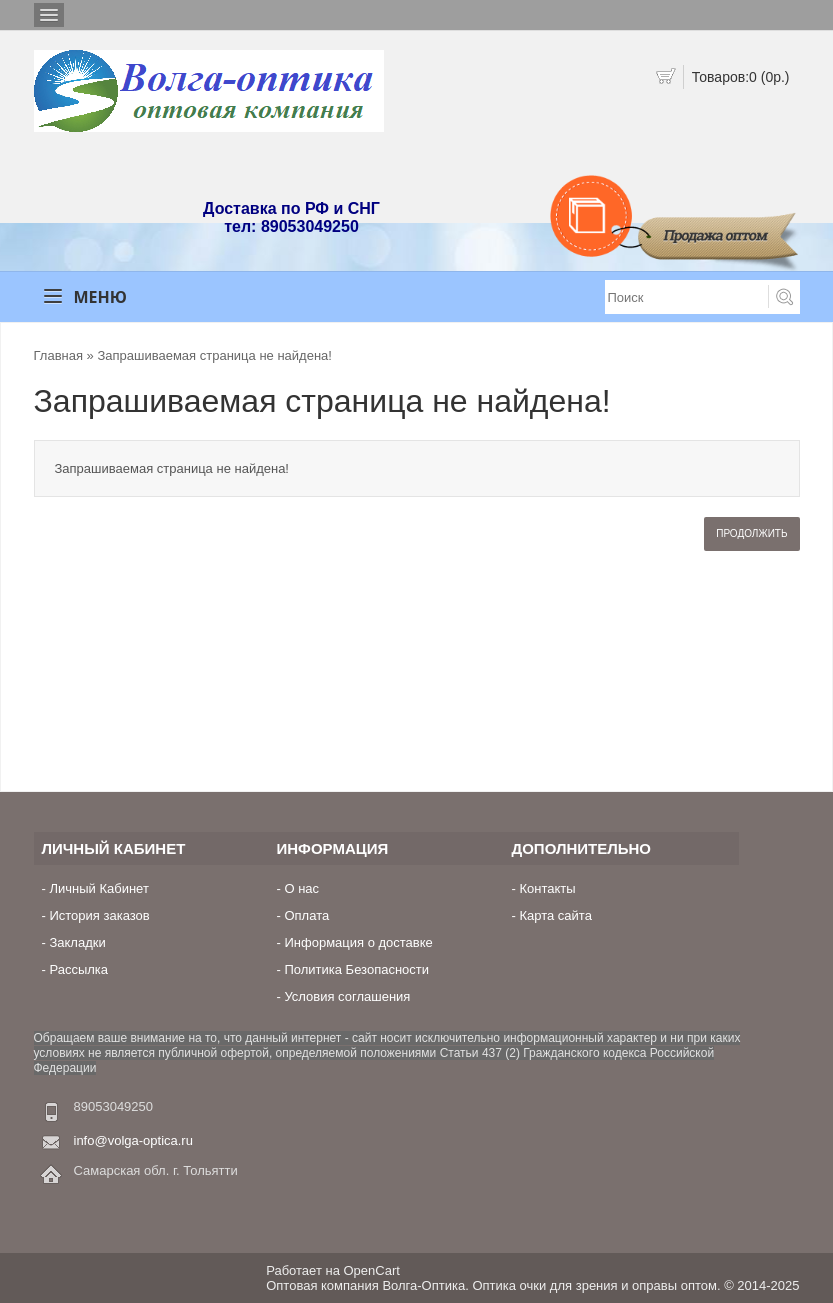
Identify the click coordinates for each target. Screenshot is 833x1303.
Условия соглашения (347, 996)
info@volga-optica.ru (133, 1140)
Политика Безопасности (356, 969)
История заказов (99, 915)
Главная (58, 355)
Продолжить (751, 533)
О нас (301, 888)
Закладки (77, 942)
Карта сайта (555, 915)
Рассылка (78, 969)
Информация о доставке (358, 942)
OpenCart (372, 1270)
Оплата (306, 915)
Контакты (547, 888)
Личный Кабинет (98, 888)
